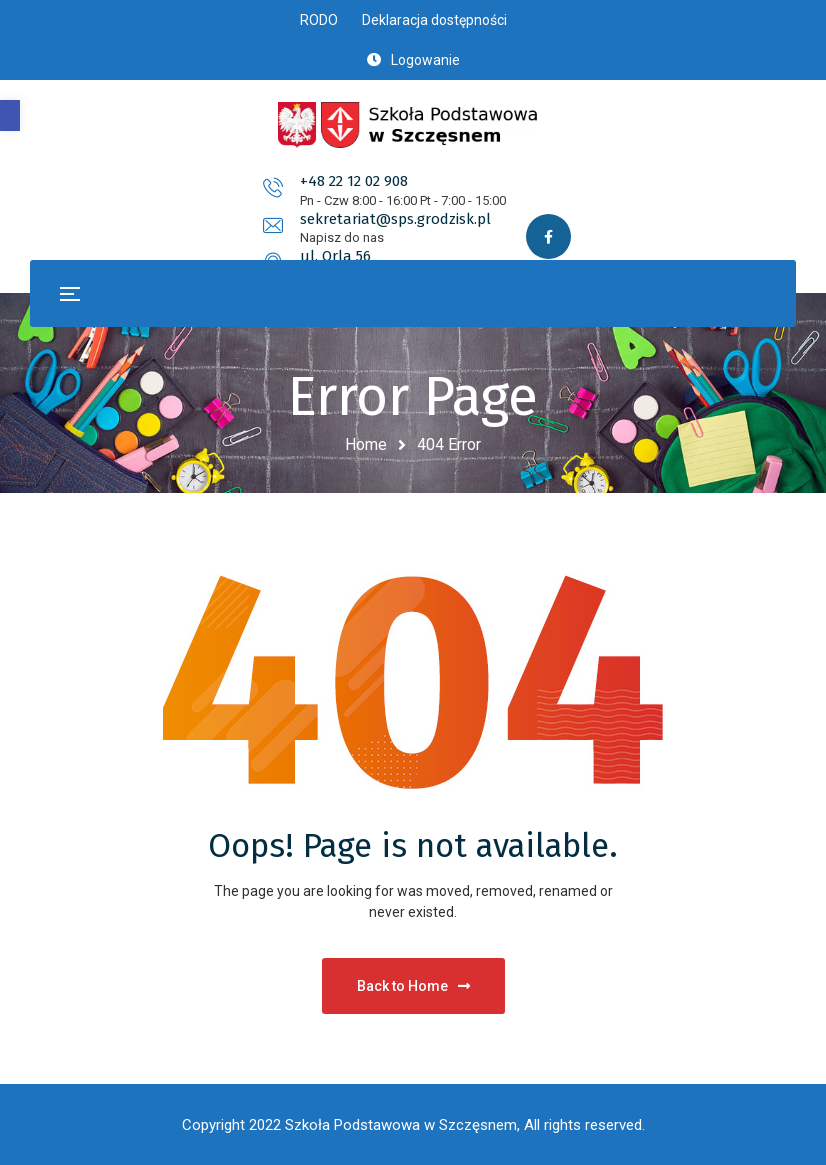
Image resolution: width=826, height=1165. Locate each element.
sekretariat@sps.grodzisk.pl (456, 195)
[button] (10, 115)
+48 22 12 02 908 (148, 195)
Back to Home (413, 986)
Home (366, 444)
